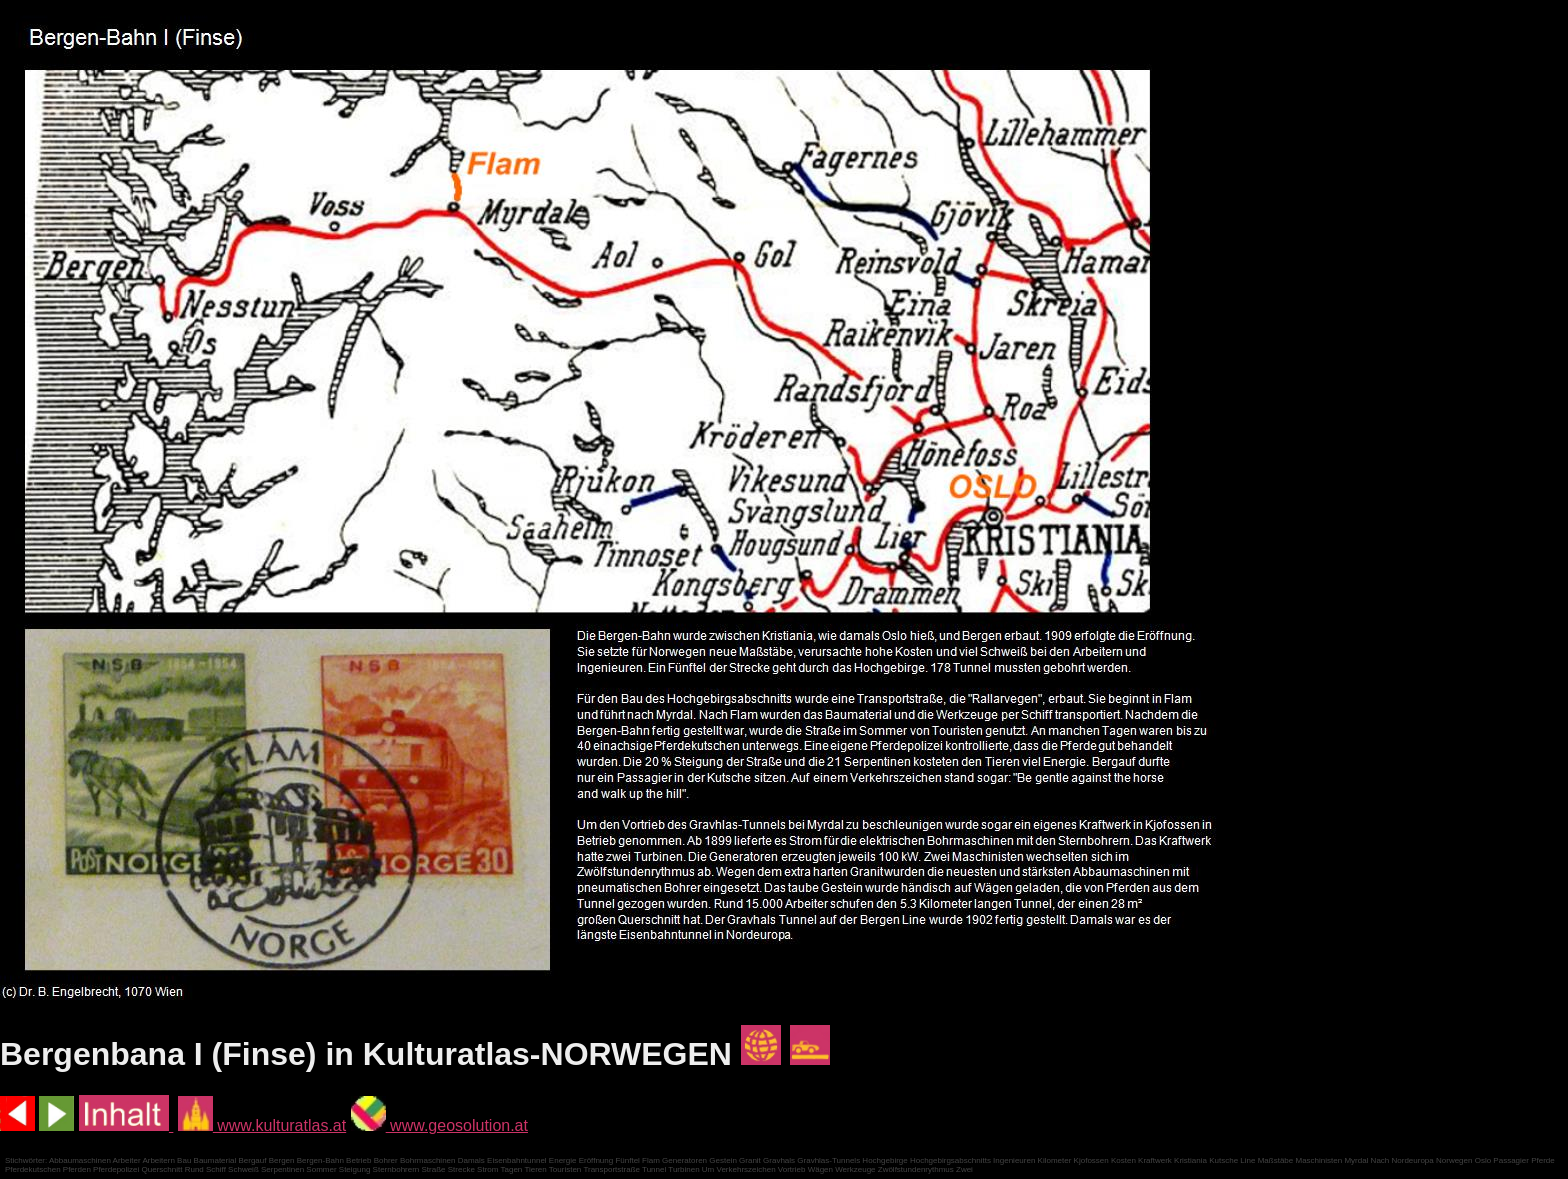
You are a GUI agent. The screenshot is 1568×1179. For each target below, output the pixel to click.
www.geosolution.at (439, 1125)
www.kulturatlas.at (262, 1125)
